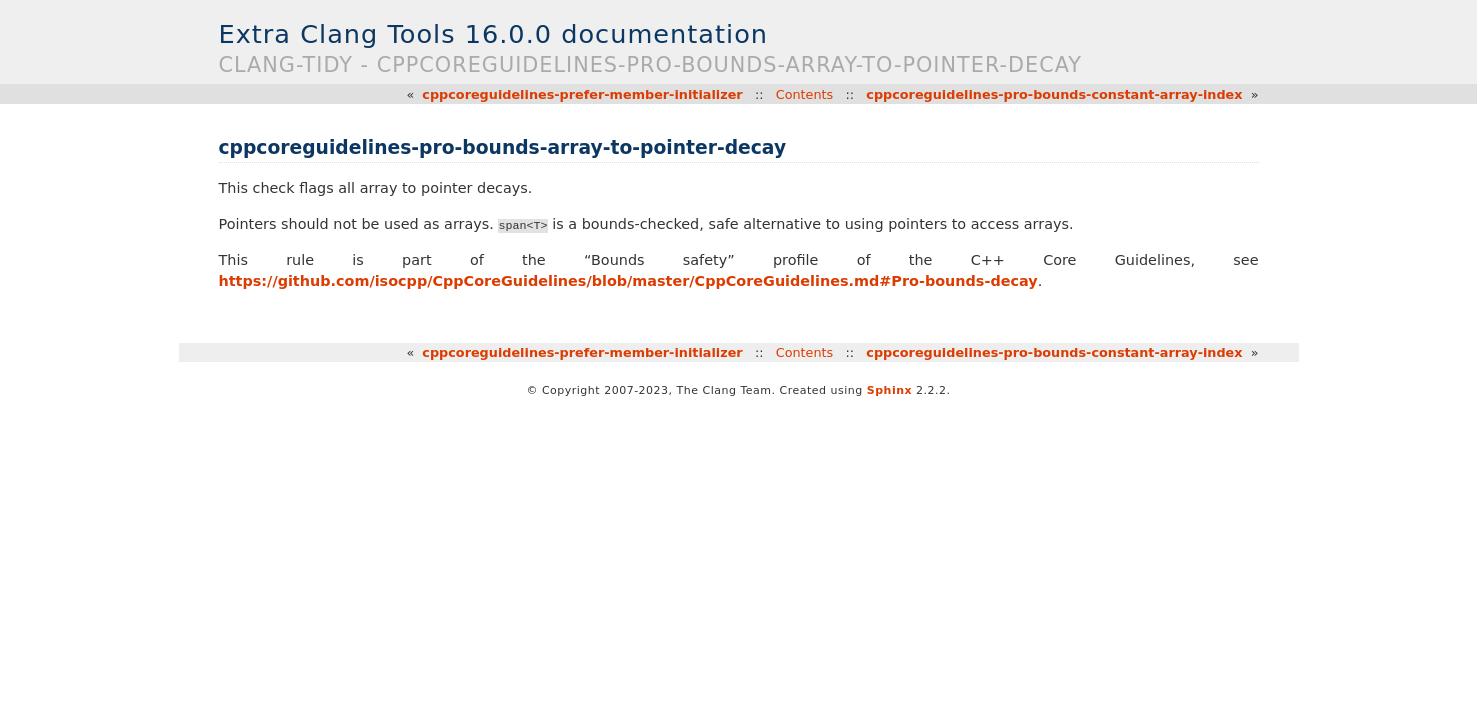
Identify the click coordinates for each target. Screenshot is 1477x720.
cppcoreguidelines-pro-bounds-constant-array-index (1054, 94)
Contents (805, 94)
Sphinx (889, 390)
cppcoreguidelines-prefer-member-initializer (582, 94)
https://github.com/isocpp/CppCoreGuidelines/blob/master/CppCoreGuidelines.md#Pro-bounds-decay (628, 281)
